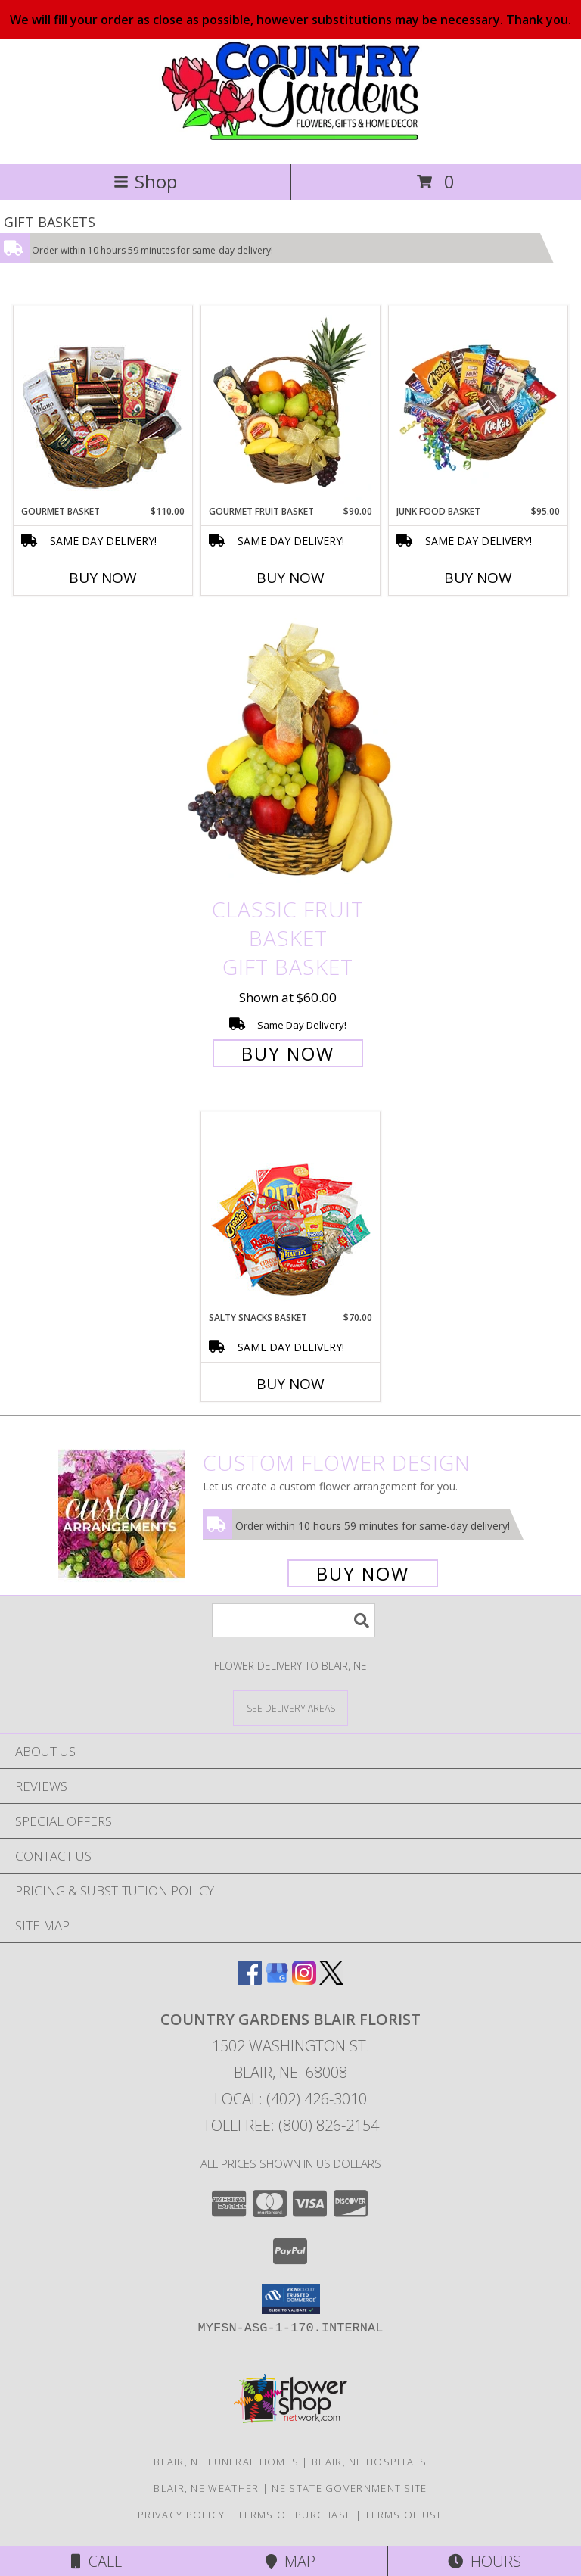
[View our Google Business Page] (277, 1980)
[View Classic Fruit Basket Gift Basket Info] (290, 751)
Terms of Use (404, 2514)
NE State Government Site (349, 2488)
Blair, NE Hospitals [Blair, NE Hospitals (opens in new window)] (369, 2462)
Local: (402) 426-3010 (290, 2099)
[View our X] (331, 1980)
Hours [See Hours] (484, 2561)
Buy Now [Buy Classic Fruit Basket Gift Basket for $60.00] (287, 1053)
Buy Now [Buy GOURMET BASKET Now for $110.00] (103, 577)
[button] (291, 2299)
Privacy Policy (181, 2514)
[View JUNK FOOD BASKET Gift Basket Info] (478, 406)
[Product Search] (293, 1620)
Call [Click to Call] (96, 2561)
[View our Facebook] (250, 1980)
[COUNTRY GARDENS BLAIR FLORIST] (290, 141)
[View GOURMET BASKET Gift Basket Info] (103, 406)
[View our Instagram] (304, 1980)
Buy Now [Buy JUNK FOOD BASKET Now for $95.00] (478, 577)
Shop (145, 181)
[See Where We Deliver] (290, 1707)
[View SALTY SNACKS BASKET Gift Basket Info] (291, 1212)
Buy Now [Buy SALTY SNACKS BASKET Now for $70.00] (290, 1384)
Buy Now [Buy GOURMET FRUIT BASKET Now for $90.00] (290, 577)
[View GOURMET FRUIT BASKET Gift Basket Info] (291, 406)
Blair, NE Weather (206, 2488)
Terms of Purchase (295, 2514)
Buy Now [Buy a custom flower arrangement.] (362, 1573)
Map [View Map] (290, 2561)
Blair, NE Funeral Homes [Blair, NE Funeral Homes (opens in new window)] (226, 2462)
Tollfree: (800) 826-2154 (291, 2125)
